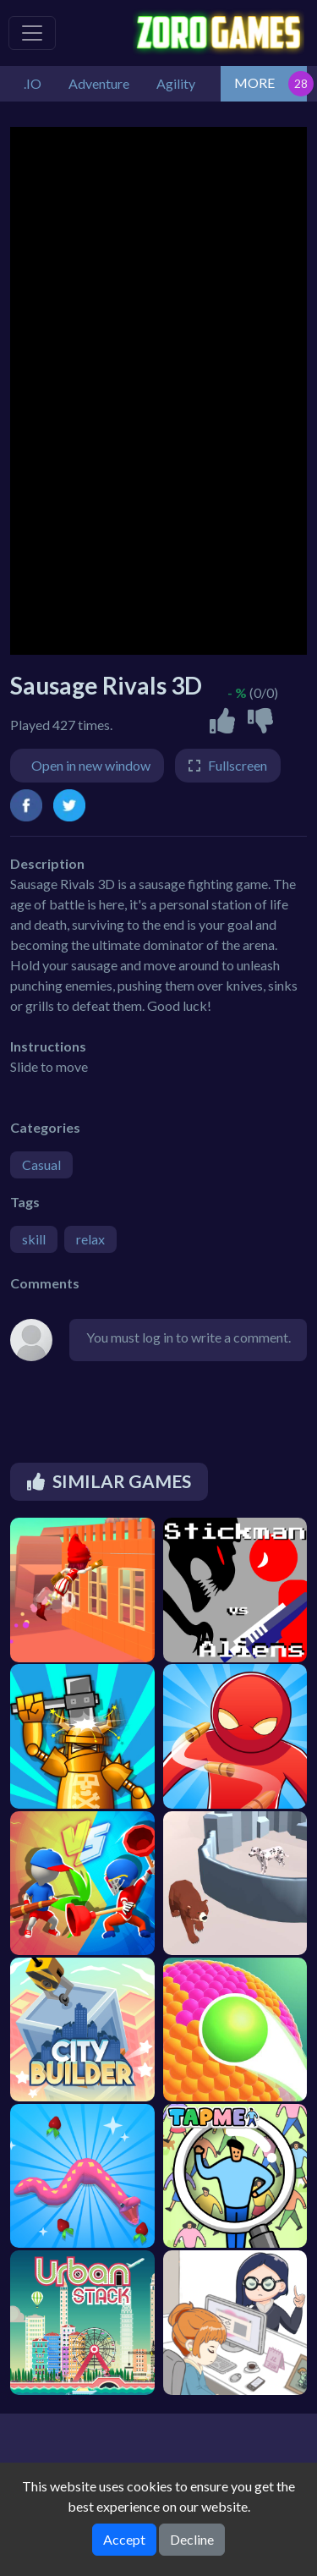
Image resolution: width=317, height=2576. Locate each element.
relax (90, 1239)
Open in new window (90, 765)
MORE (254, 82)
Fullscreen (237, 765)
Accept (124, 2539)
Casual (41, 1164)
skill (34, 1239)
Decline (192, 2539)
